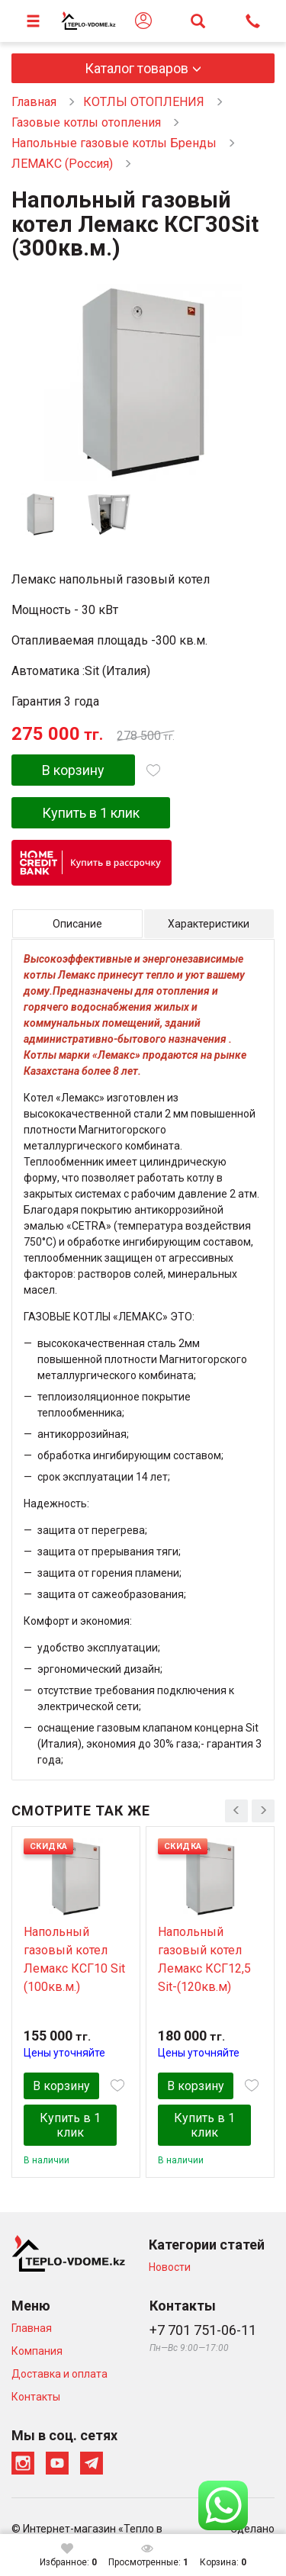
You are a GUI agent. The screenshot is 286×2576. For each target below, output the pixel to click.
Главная (33, 102)
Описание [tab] (77, 924)
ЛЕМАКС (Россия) (62, 163)
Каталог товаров (136, 68)
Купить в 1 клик (91, 813)
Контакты (35, 2397)
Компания (37, 2351)
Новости (170, 2267)
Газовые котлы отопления (86, 122)
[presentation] (236, 1810)
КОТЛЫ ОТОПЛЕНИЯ (143, 102)
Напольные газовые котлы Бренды (114, 143)
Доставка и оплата (59, 2374)
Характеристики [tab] (208, 924)
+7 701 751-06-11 (202, 2330)
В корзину (73, 770)
